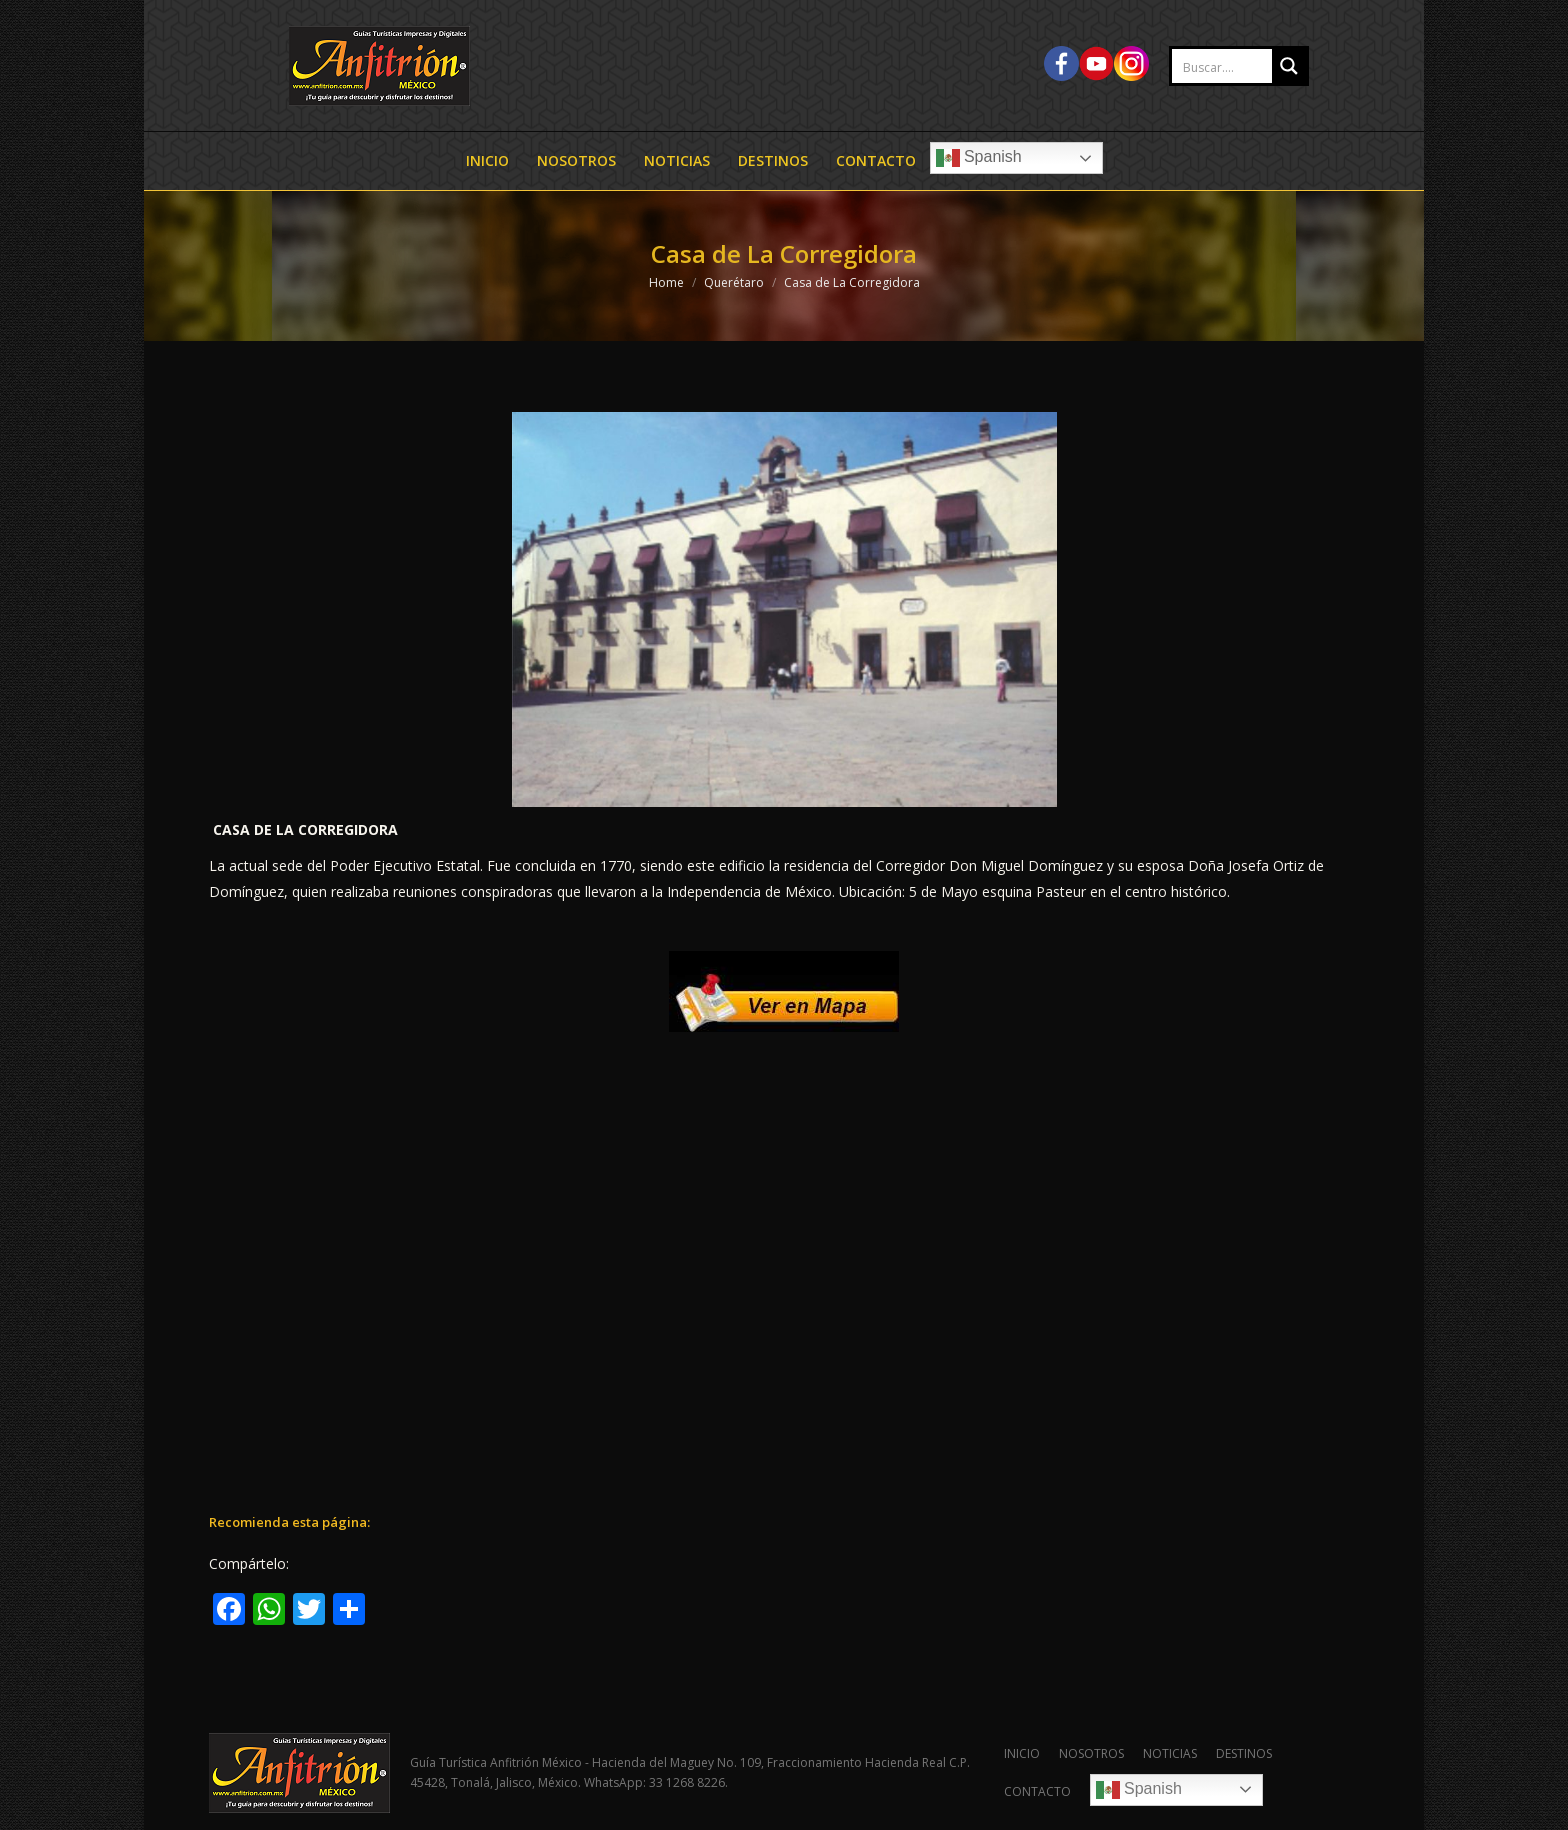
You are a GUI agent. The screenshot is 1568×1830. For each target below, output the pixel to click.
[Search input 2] (1243, 67)
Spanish (979, 158)
